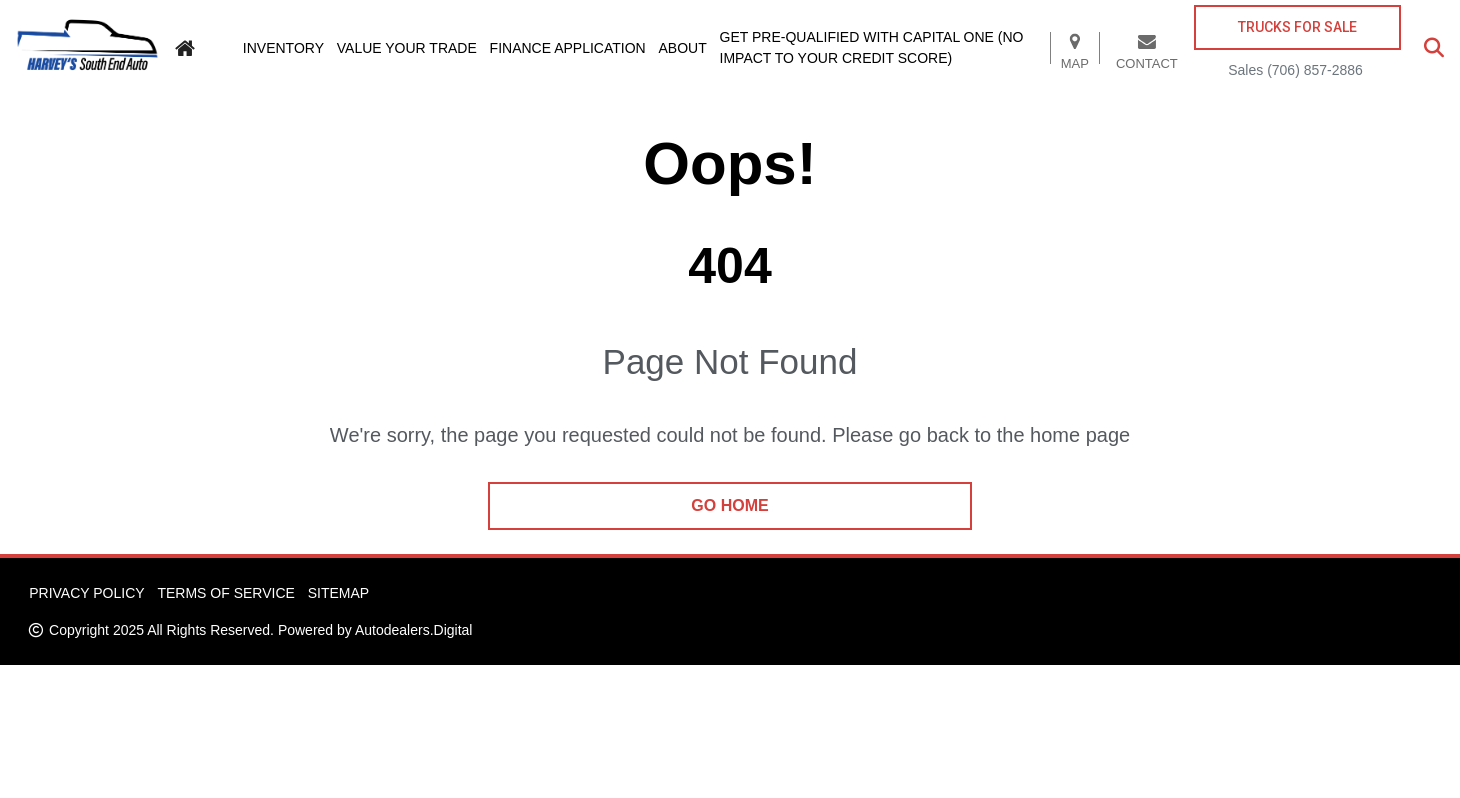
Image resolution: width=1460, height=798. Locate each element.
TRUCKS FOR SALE (1297, 27)
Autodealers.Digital (414, 630)
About (683, 48)
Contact (1147, 48)
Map (1075, 48)
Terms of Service (225, 593)
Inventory (283, 48)
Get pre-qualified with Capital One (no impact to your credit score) (872, 47)
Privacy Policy (86, 593)
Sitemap (338, 593)
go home (729, 505)
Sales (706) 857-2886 (1295, 70)
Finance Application (568, 48)
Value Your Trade (407, 48)
